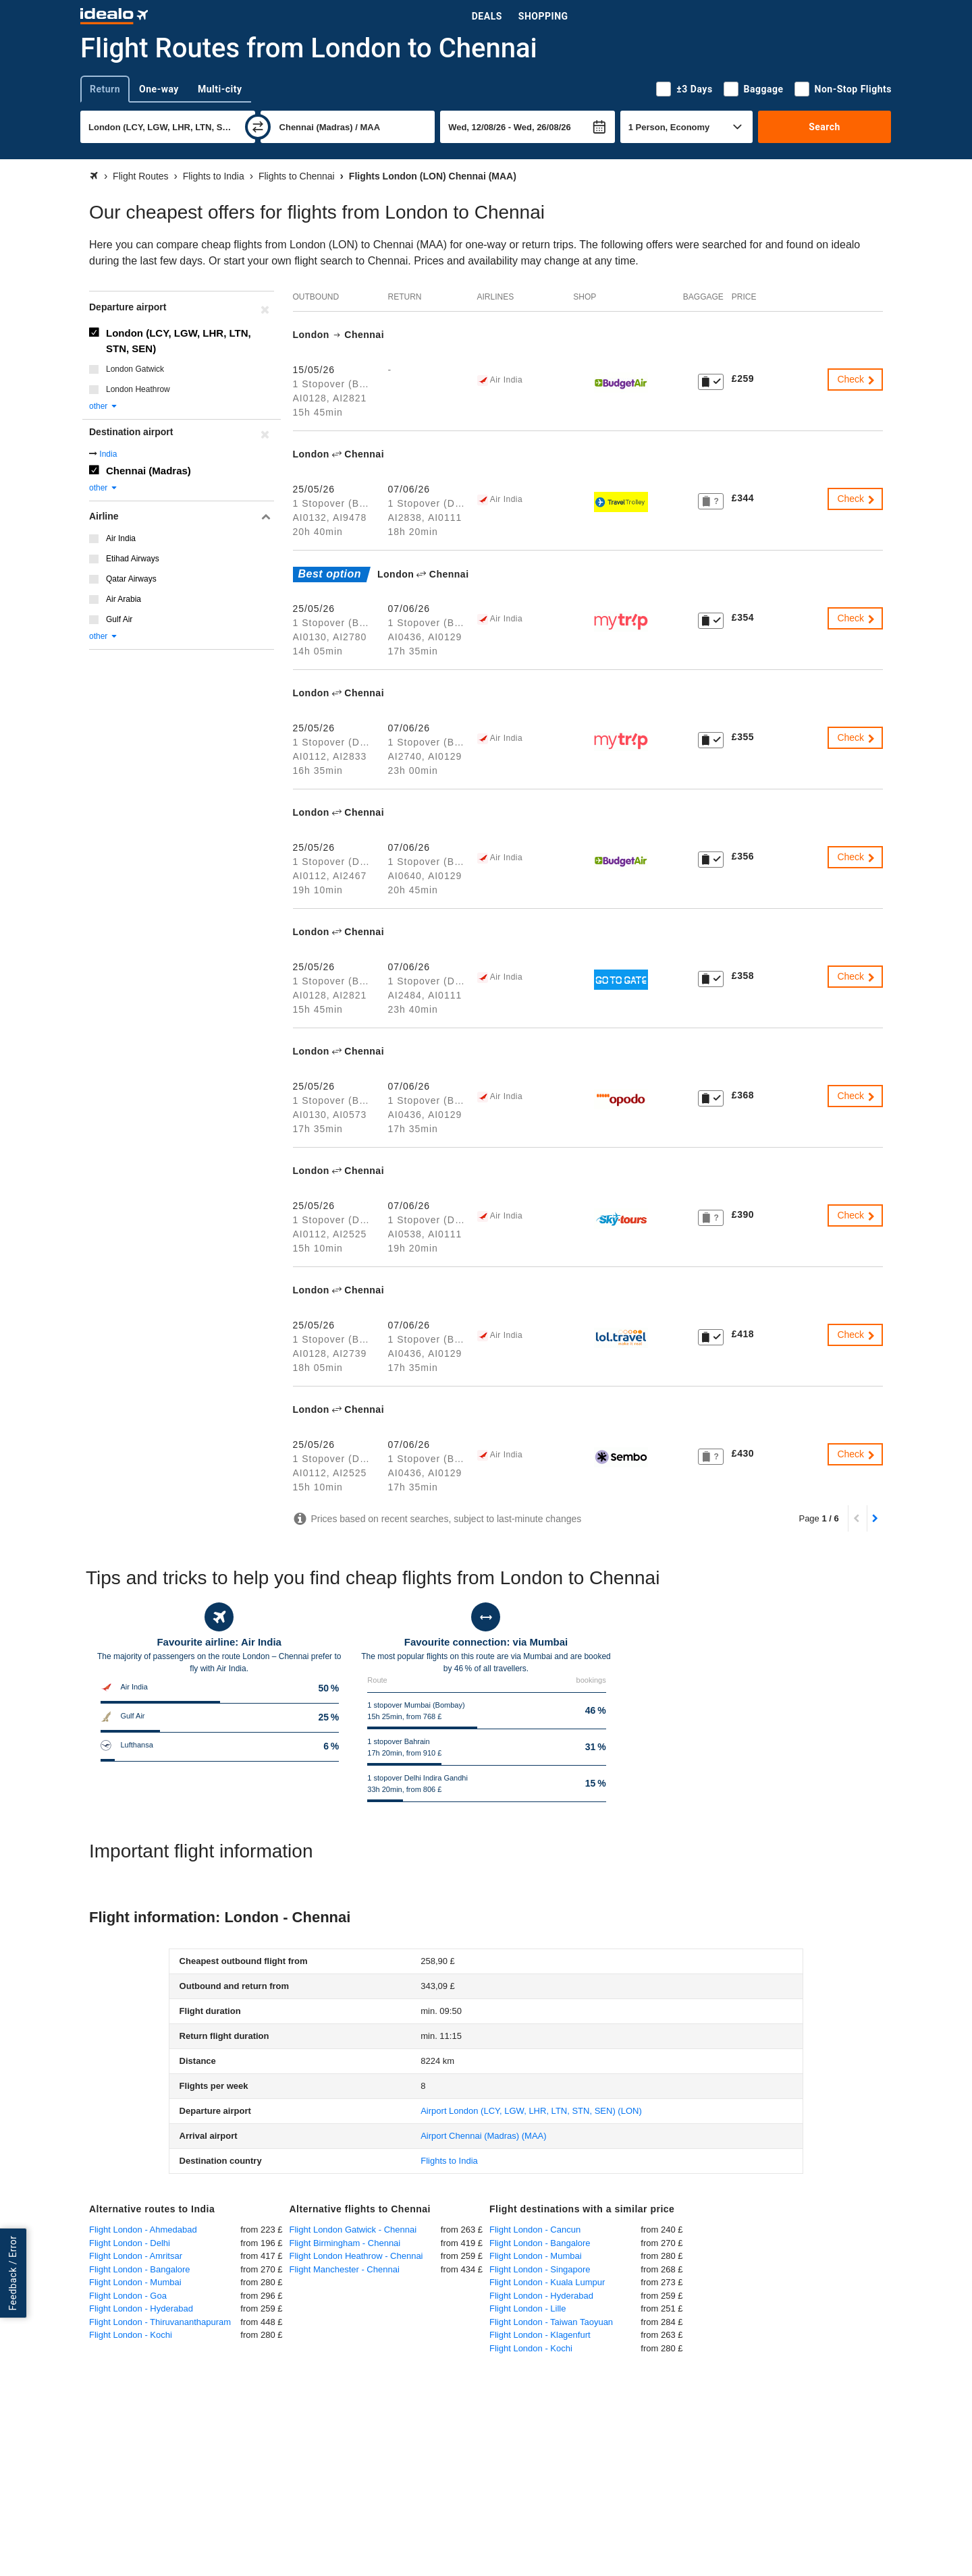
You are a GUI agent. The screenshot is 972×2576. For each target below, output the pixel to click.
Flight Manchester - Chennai (345, 2269)
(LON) (531, 2111)
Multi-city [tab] (220, 89)
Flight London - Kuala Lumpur (547, 2282)
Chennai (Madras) (148, 470)
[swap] (258, 127)
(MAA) (483, 2136)
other (103, 406)
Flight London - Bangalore (139, 2269)
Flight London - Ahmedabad (143, 2229)
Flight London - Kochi (130, 2335)
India (108, 454)
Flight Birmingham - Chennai (345, 2243)
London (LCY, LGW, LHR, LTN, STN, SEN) (178, 340)
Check (856, 379)
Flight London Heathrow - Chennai (356, 2256)
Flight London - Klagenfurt (540, 2335)
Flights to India (449, 2161)
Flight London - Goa (128, 2296)
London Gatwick (135, 369)
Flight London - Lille (527, 2308)
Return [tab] (105, 89)
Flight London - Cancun (534, 2229)
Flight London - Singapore (540, 2269)
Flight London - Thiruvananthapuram (160, 2322)
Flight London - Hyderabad (141, 2308)
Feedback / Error (12, 2273)
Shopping (543, 16)
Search (824, 126)
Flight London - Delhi (129, 2243)
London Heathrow (138, 389)
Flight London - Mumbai (135, 2282)
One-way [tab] (159, 89)
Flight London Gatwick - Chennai (353, 2229)
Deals (487, 16)
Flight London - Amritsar (135, 2256)
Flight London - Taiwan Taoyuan (551, 2322)
